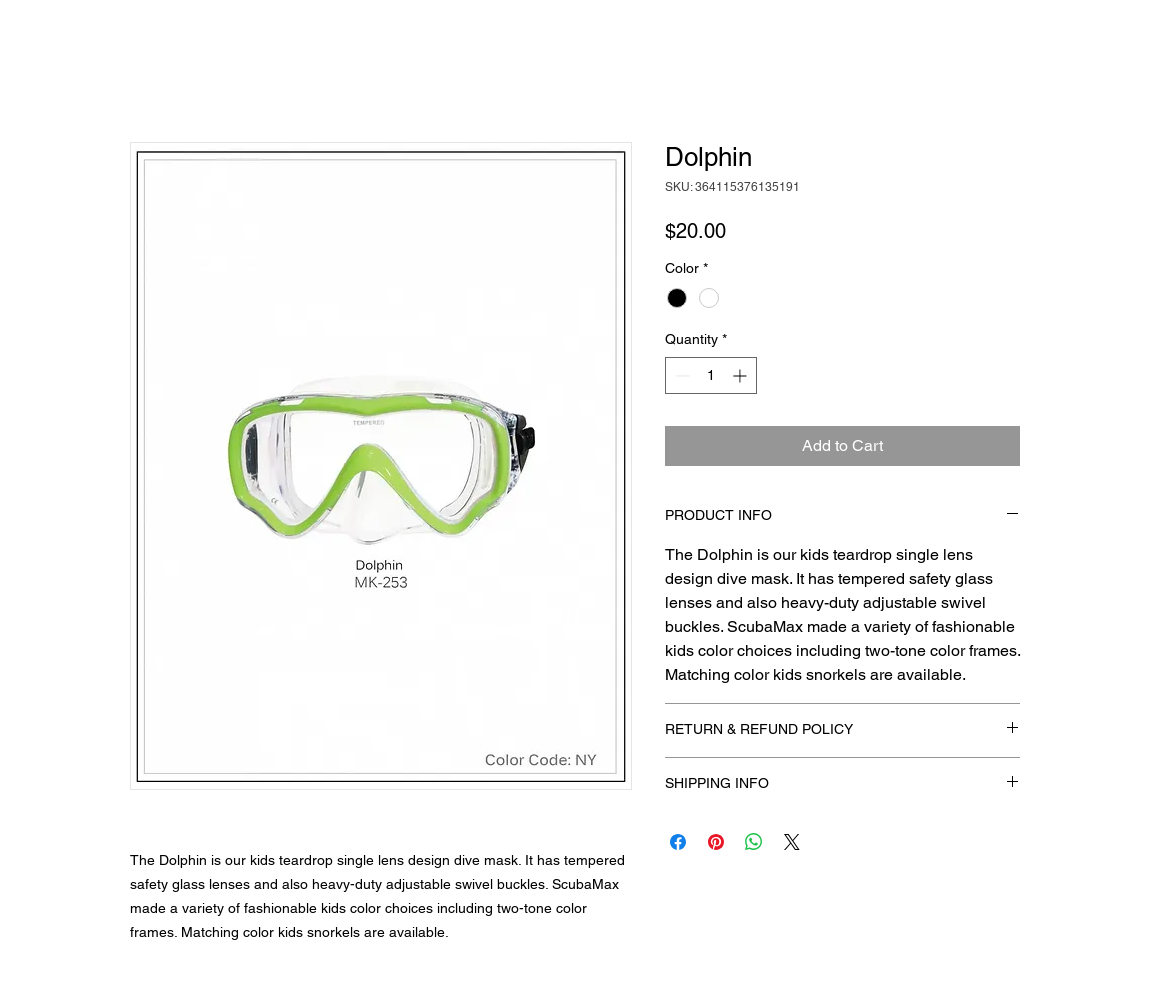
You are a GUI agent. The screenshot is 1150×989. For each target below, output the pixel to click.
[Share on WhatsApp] (754, 842)
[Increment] (741, 375)
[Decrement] (680, 375)
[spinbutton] (711, 375)
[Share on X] (792, 842)
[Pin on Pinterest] (716, 842)
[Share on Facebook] (678, 842)
